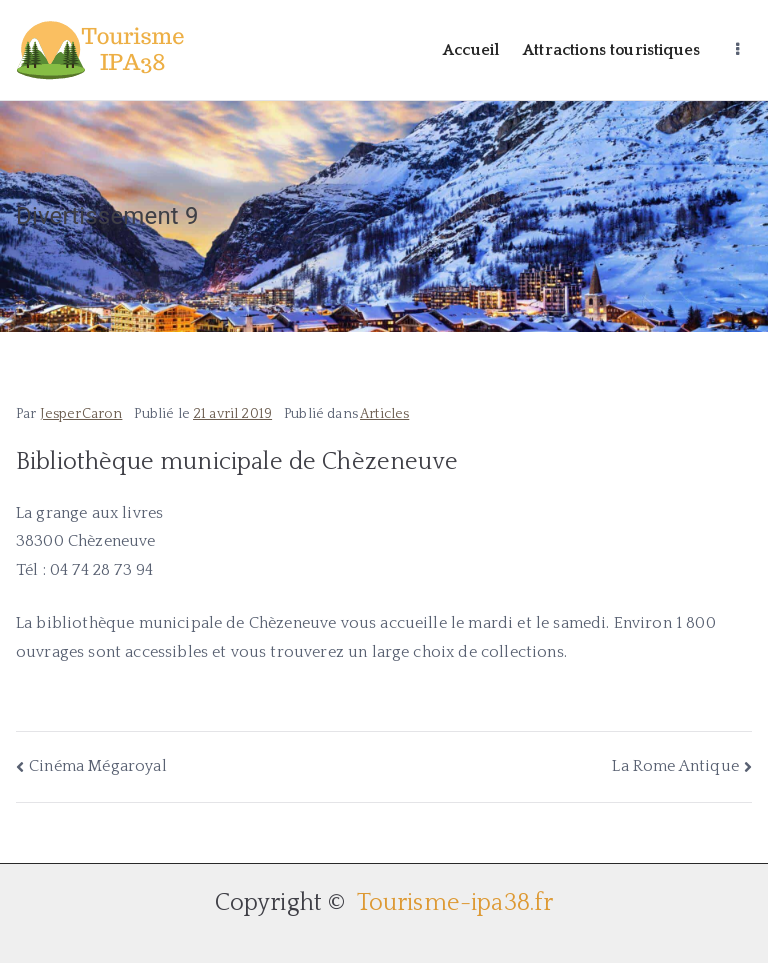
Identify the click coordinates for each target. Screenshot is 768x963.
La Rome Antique (675, 766)
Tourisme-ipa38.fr (453, 903)
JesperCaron (81, 414)
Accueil (471, 50)
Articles (384, 414)
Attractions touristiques (611, 50)
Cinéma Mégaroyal (98, 766)
